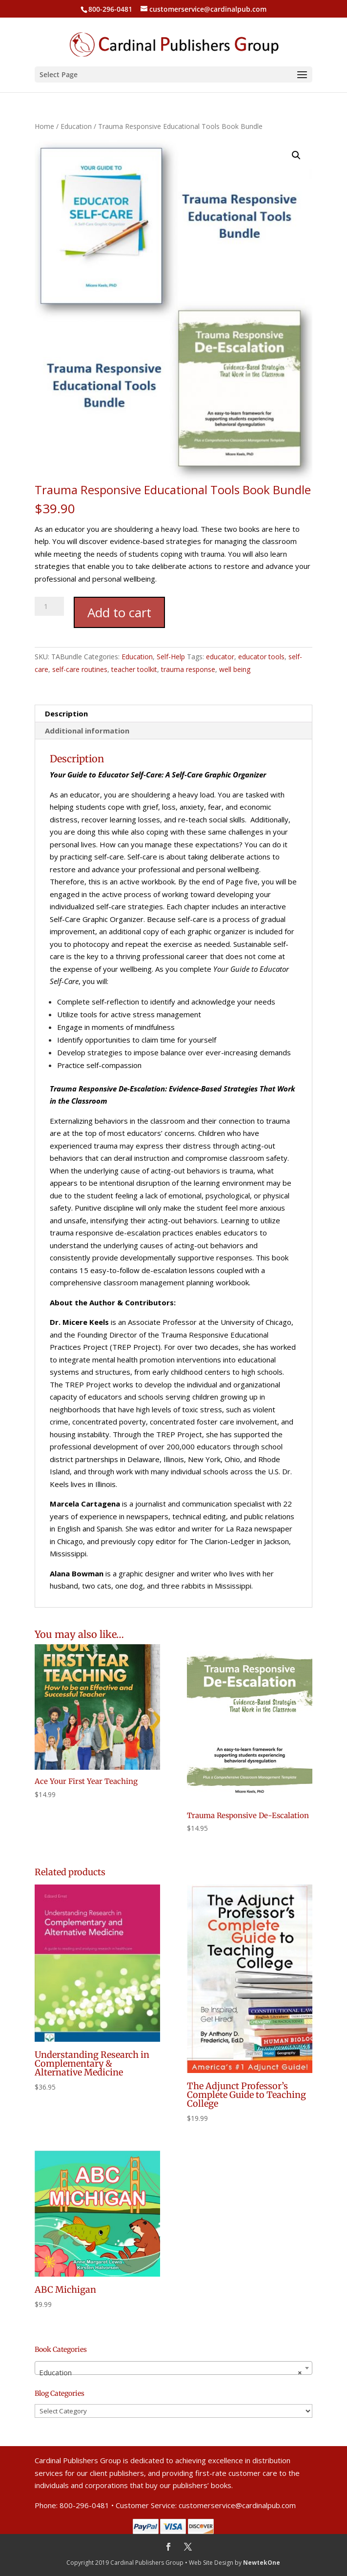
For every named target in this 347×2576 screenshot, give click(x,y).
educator (220, 656)
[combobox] (173, 2368)
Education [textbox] (170, 2372)
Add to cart (119, 612)
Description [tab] (66, 713)
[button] (296, 155)
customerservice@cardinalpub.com (237, 2505)
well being (234, 669)
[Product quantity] (49, 606)
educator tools (261, 656)
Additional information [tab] (87, 730)
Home (44, 126)
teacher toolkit (134, 669)
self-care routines (79, 669)
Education (76, 126)
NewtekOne (261, 2562)
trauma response (188, 669)
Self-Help (171, 656)
